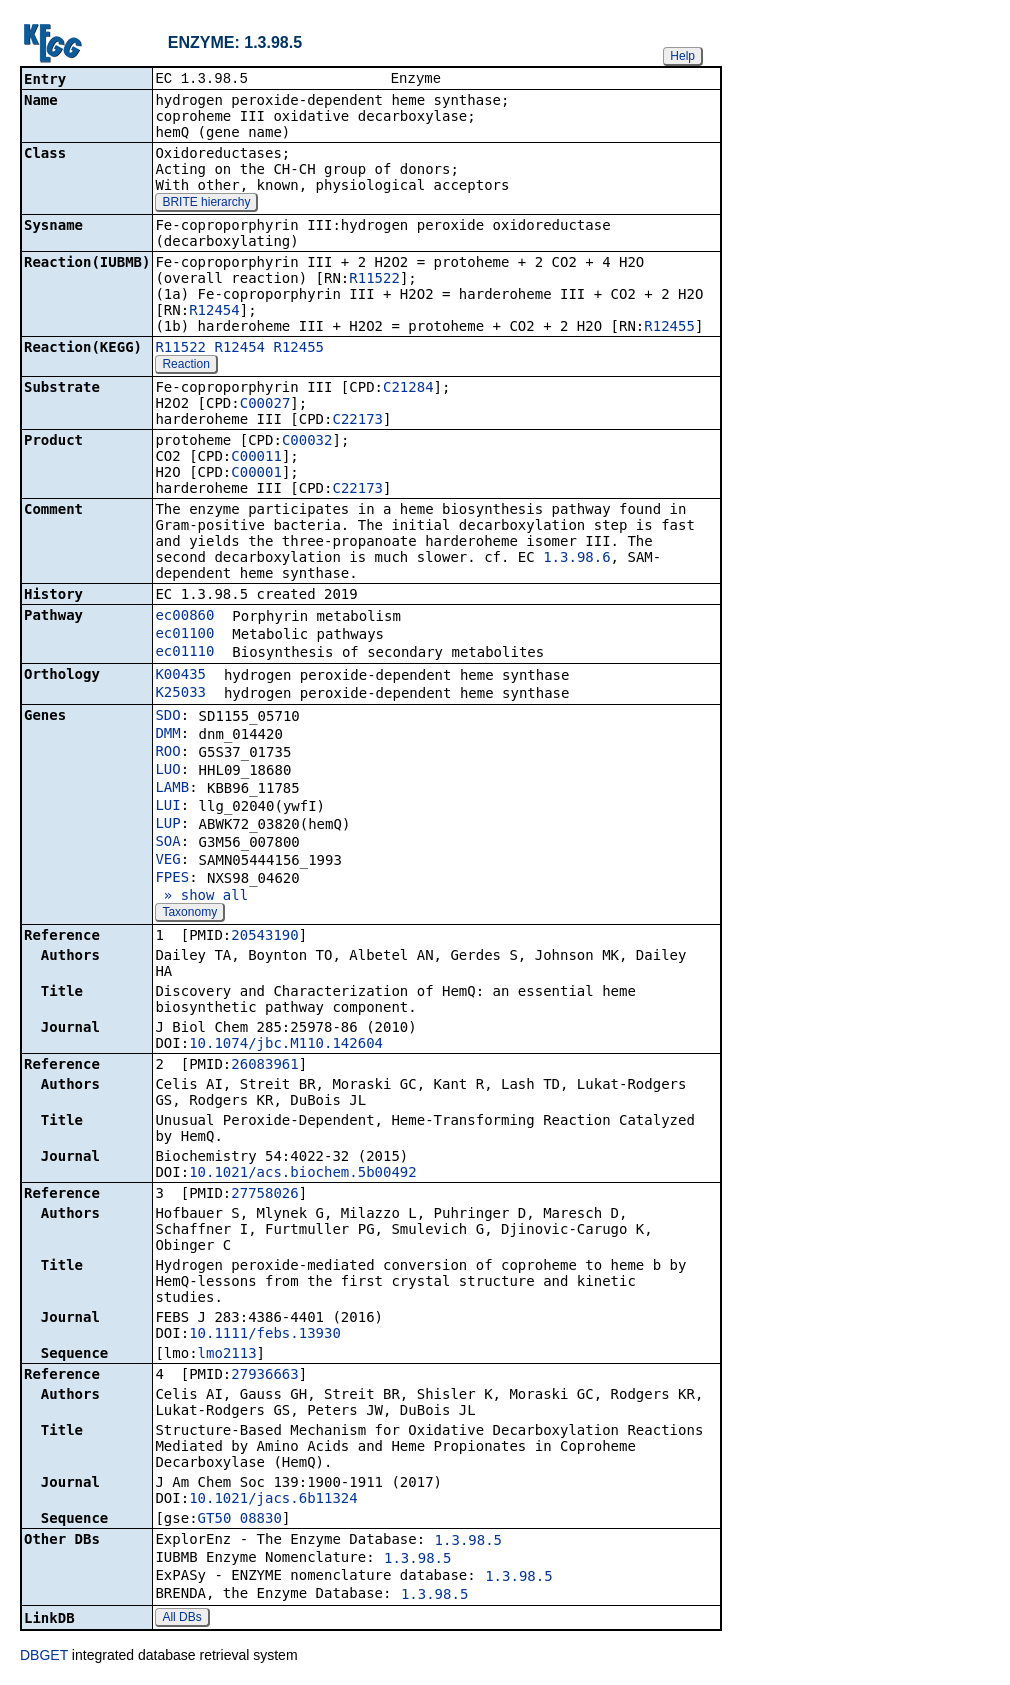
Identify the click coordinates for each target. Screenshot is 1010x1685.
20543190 (264, 937)
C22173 (357, 421)
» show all (201, 897)
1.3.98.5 (468, 1542)
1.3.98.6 (576, 559)
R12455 (669, 328)
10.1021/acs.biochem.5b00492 (303, 1174)
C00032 (307, 442)
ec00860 (184, 617)
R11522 (374, 280)
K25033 (180, 694)
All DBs (181, 1619)
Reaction (185, 366)
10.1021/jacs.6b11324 (273, 1500)
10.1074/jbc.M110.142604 (286, 1045)
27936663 (264, 1376)
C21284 (408, 389)
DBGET (44, 1657)
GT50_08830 (240, 1520)
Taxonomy (189, 914)
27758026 (264, 1195)
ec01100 (184, 635)
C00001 (256, 474)
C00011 (256, 458)
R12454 (214, 312)
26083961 (264, 1066)
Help (682, 56)
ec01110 (184, 653)
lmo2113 (227, 1355)
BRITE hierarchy (206, 204)
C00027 (265, 405)
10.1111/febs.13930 (265, 1335)
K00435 (180, 676)
